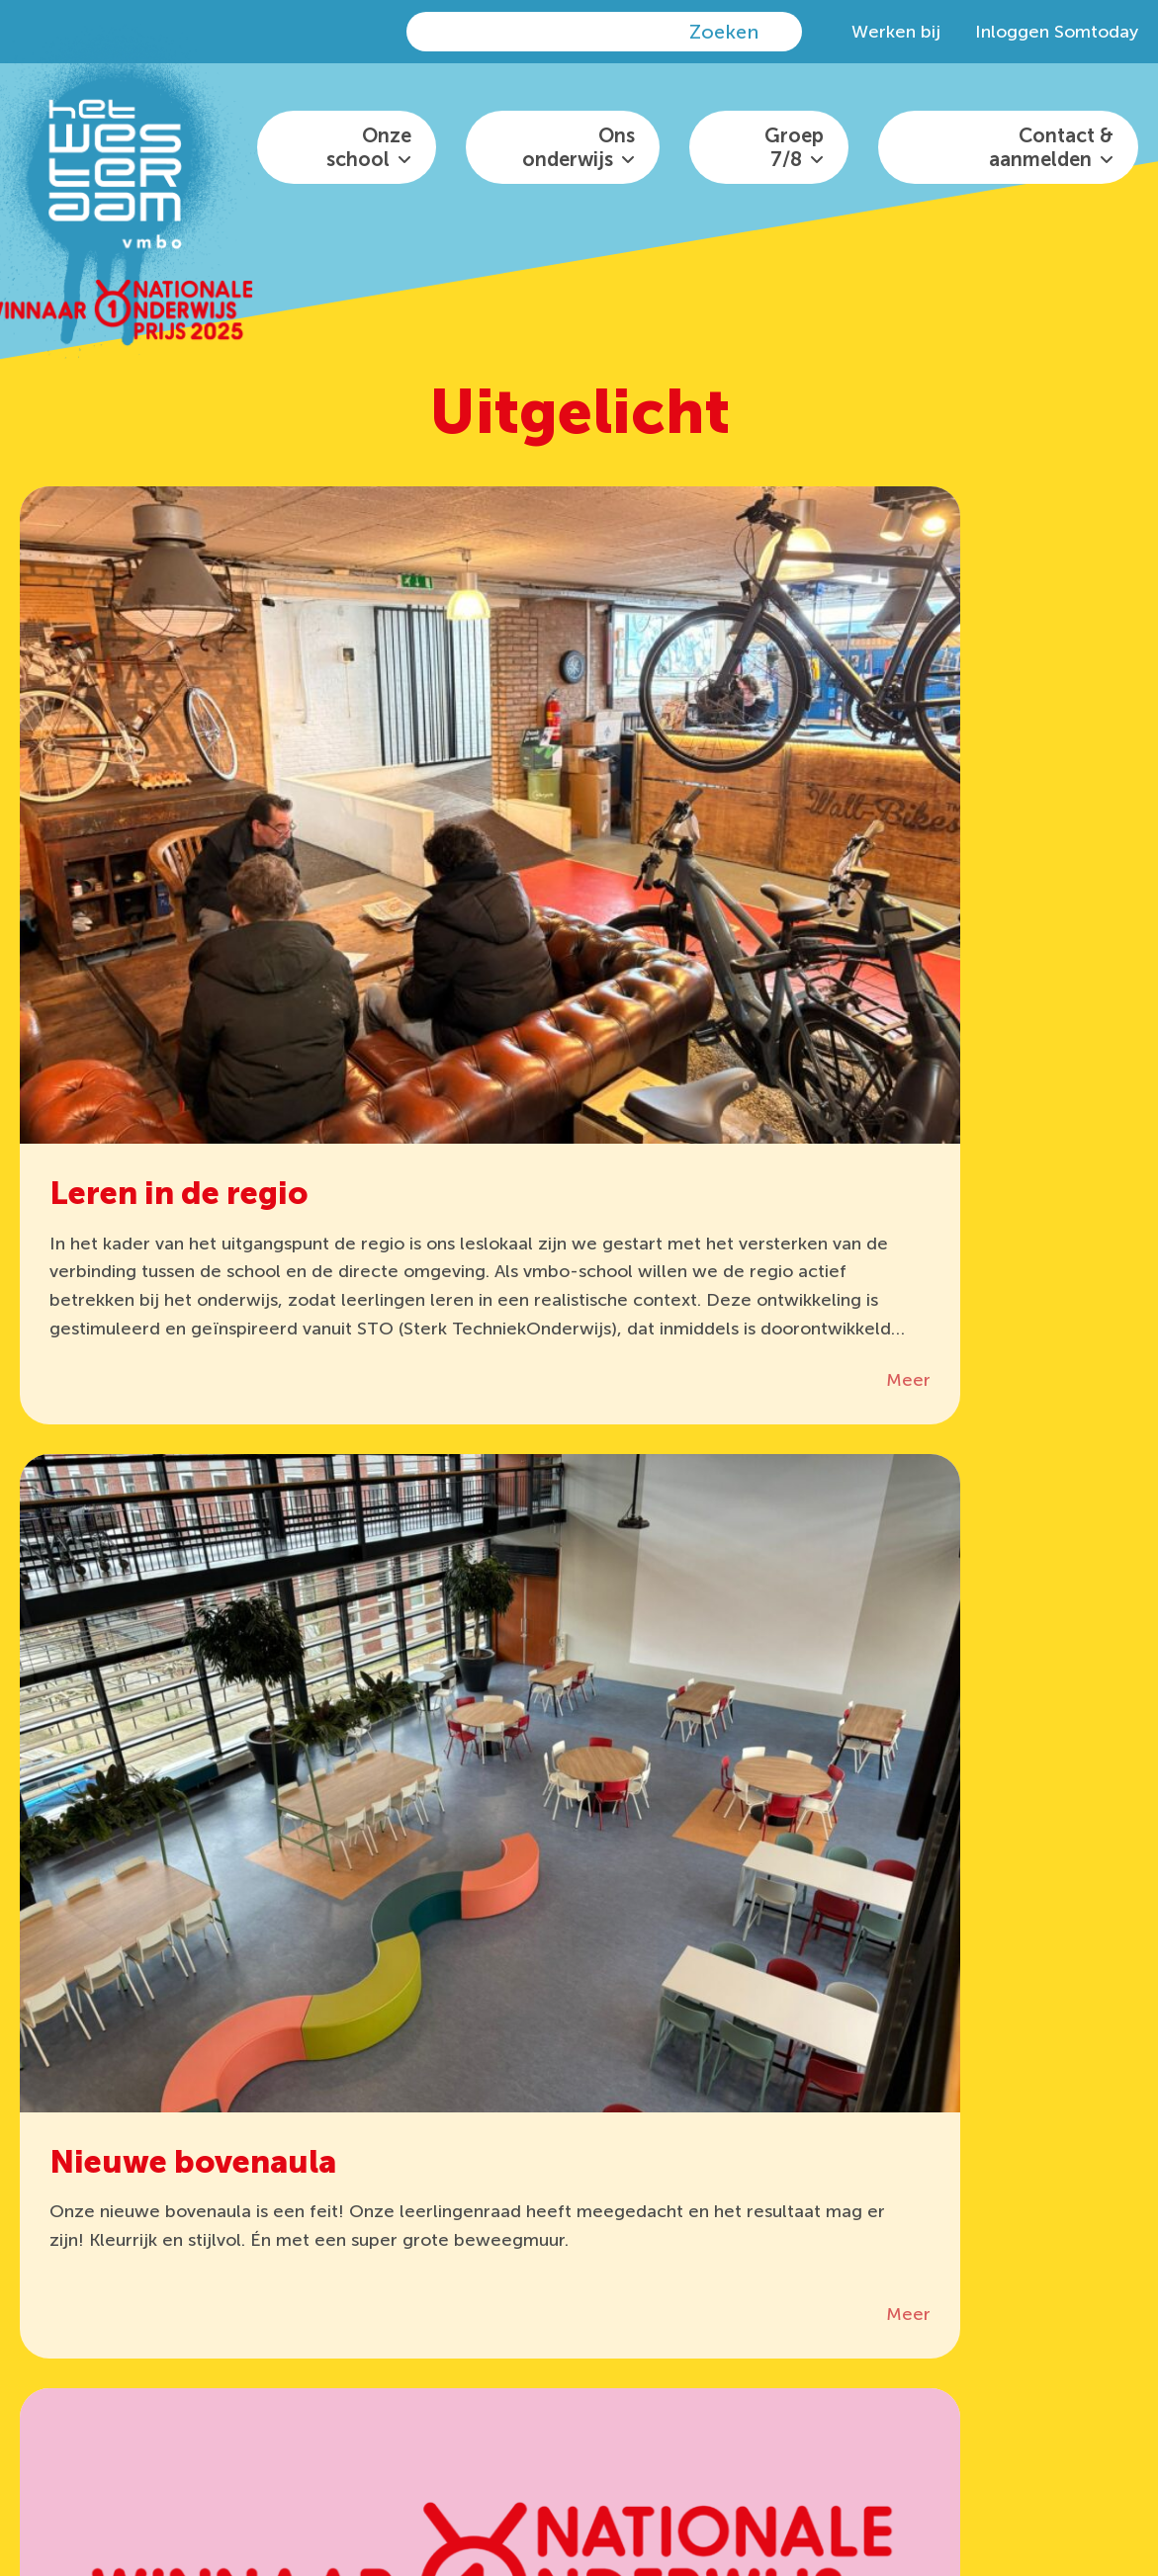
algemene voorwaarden (479, 2484)
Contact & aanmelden (1051, 147)
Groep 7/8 (794, 147)
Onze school (368, 147)
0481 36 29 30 (732, 2226)
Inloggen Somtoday (1056, 32)
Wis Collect (489, 2264)
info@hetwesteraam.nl (749, 2264)
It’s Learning (358, 2226)
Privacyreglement (1019, 2458)
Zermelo (344, 2264)
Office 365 (484, 2226)
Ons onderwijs (578, 147)
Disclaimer (347, 2484)
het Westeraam (659, 2458)
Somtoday (352, 2300)
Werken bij (895, 32)
